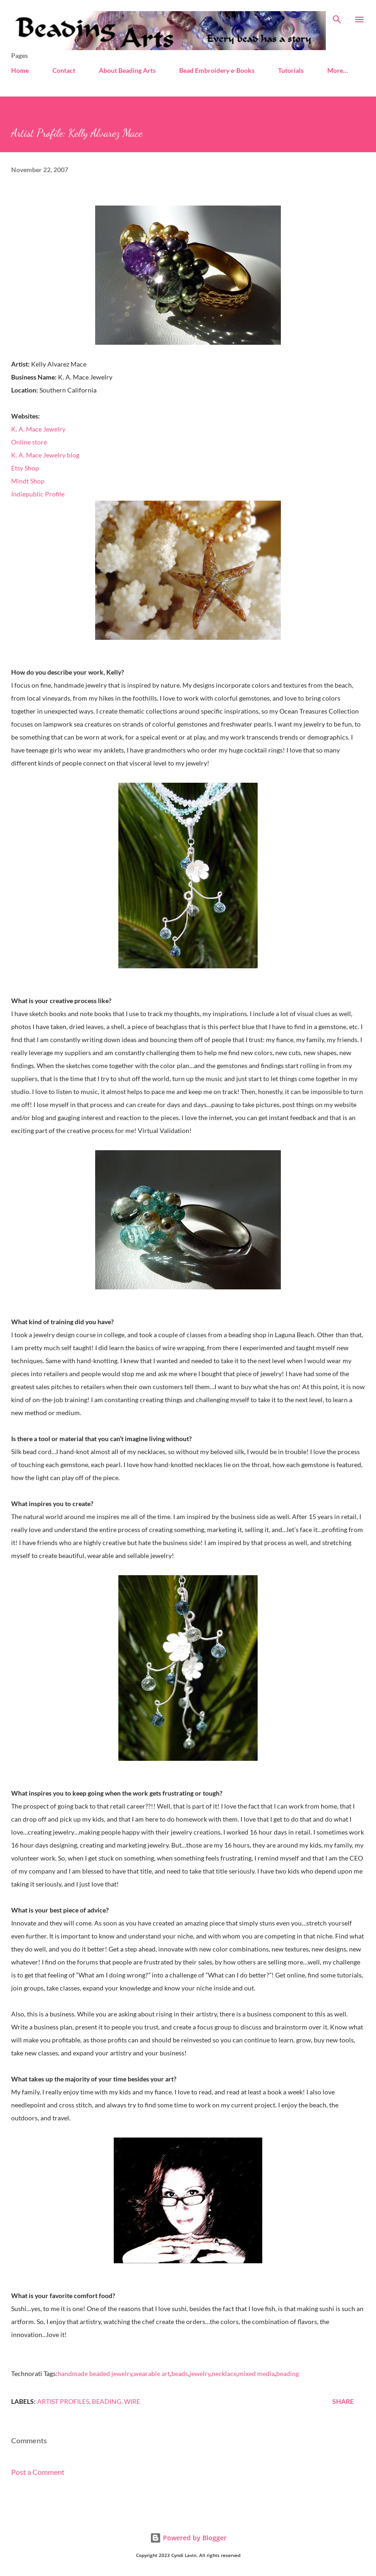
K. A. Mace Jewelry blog (45, 455)
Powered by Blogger (188, 2537)
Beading (106, 2401)
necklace (224, 2373)
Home (20, 70)
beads (179, 2373)
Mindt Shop (28, 481)
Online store (29, 442)
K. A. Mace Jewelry (38, 429)
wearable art (152, 2373)
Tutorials (291, 70)
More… (337, 70)
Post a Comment (38, 2471)
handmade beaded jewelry (95, 2373)
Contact (63, 70)
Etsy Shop (25, 468)
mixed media (256, 2373)
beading (287, 2373)
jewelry (199, 2373)
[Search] (337, 16)
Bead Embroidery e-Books (216, 70)
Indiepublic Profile (38, 494)
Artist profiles (63, 2401)
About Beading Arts (127, 70)
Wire (132, 2401)
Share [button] (343, 2401)
